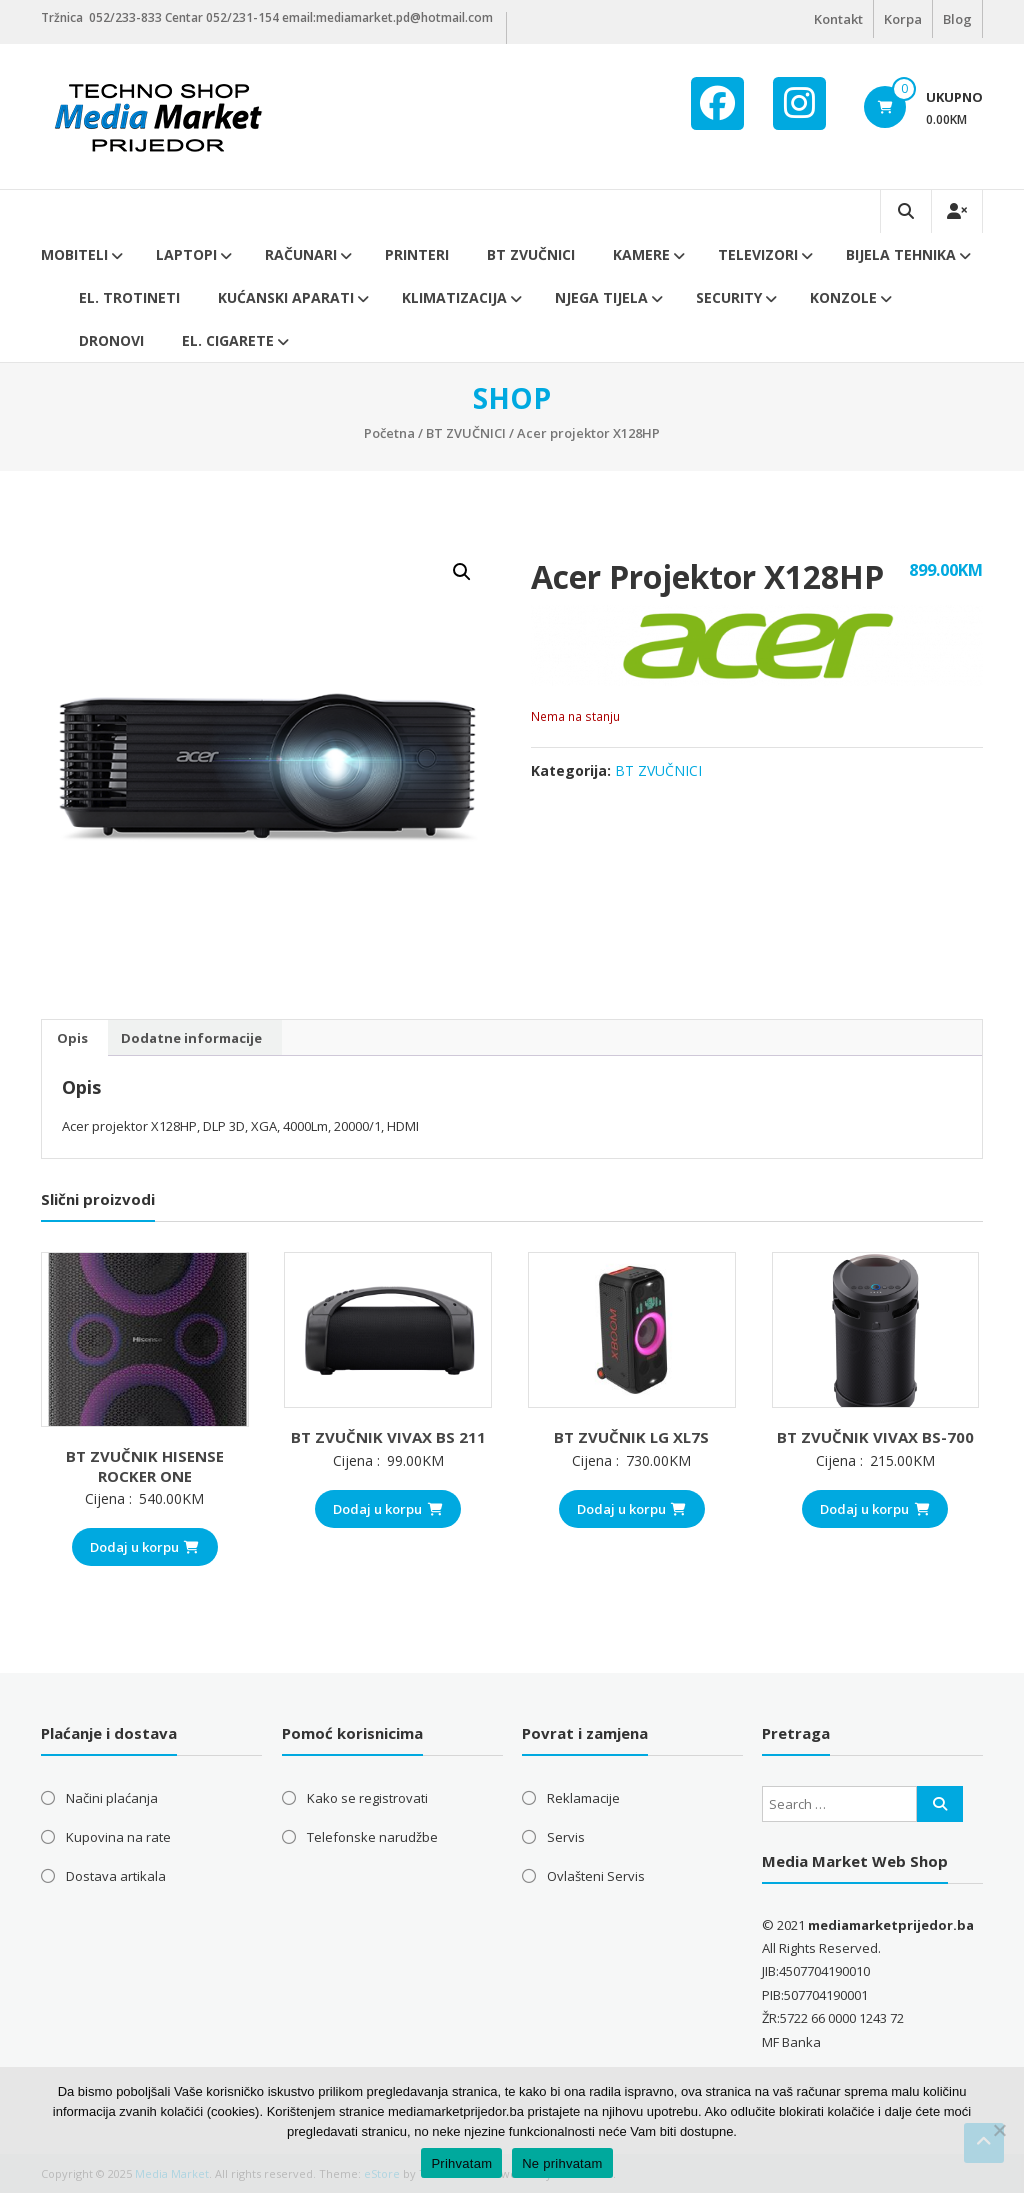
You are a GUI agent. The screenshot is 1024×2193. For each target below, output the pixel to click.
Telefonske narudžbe (372, 1837)
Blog (957, 19)
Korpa (903, 19)
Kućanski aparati (286, 297)
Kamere (641, 254)
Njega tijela (601, 297)
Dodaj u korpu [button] (145, 1547)
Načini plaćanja (112, 1798)
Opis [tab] (72, 1038)
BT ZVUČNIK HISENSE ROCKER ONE (145, 1466)
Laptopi (186, 254)
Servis (566, 1837)
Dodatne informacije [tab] (191, 1038)
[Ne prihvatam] (999, 2130)
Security (729, 297)
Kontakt (838, 19)
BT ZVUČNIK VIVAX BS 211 (388, 1437)
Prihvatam (461, 2163)
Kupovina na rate (118, 1837)
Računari (301, 254)
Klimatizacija (454, 297)
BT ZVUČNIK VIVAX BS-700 (875, 1437)
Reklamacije (583, 1798)
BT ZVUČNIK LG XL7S (631, 1437)
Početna (389, 433)
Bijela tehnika (901, 254)
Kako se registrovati (367, 1798)
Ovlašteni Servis (596, 1876)
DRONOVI (111, 340)
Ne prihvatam (562, 2163)
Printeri (417, 254)
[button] (462, 572)
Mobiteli (74, 254)
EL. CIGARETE (228, 340)
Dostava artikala (116, 1876)
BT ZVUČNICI (531, 254)
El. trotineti (129, 297)
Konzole (843, 297)
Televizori (758, 254)
